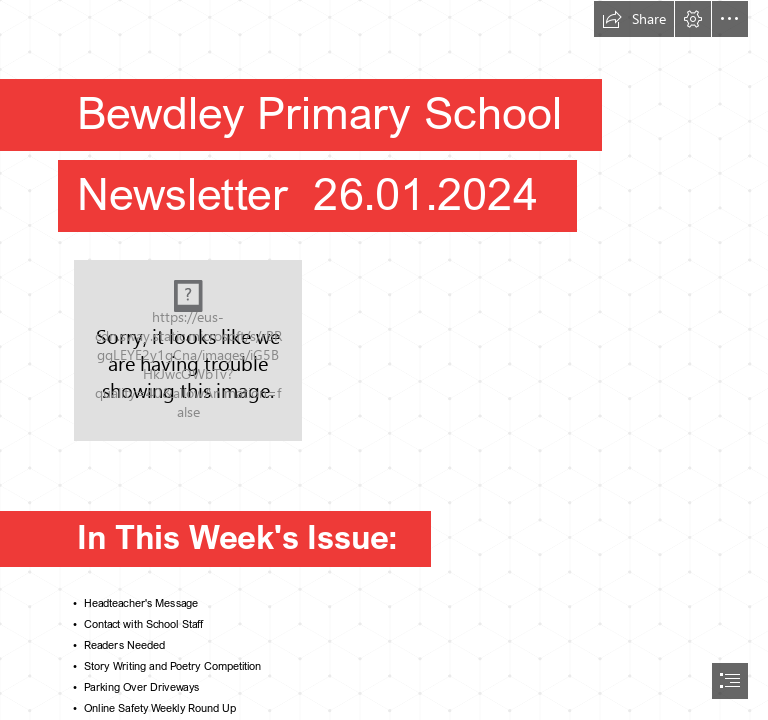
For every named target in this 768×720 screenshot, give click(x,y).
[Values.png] (188, 350)
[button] (634, 19)
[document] (384, 360)
